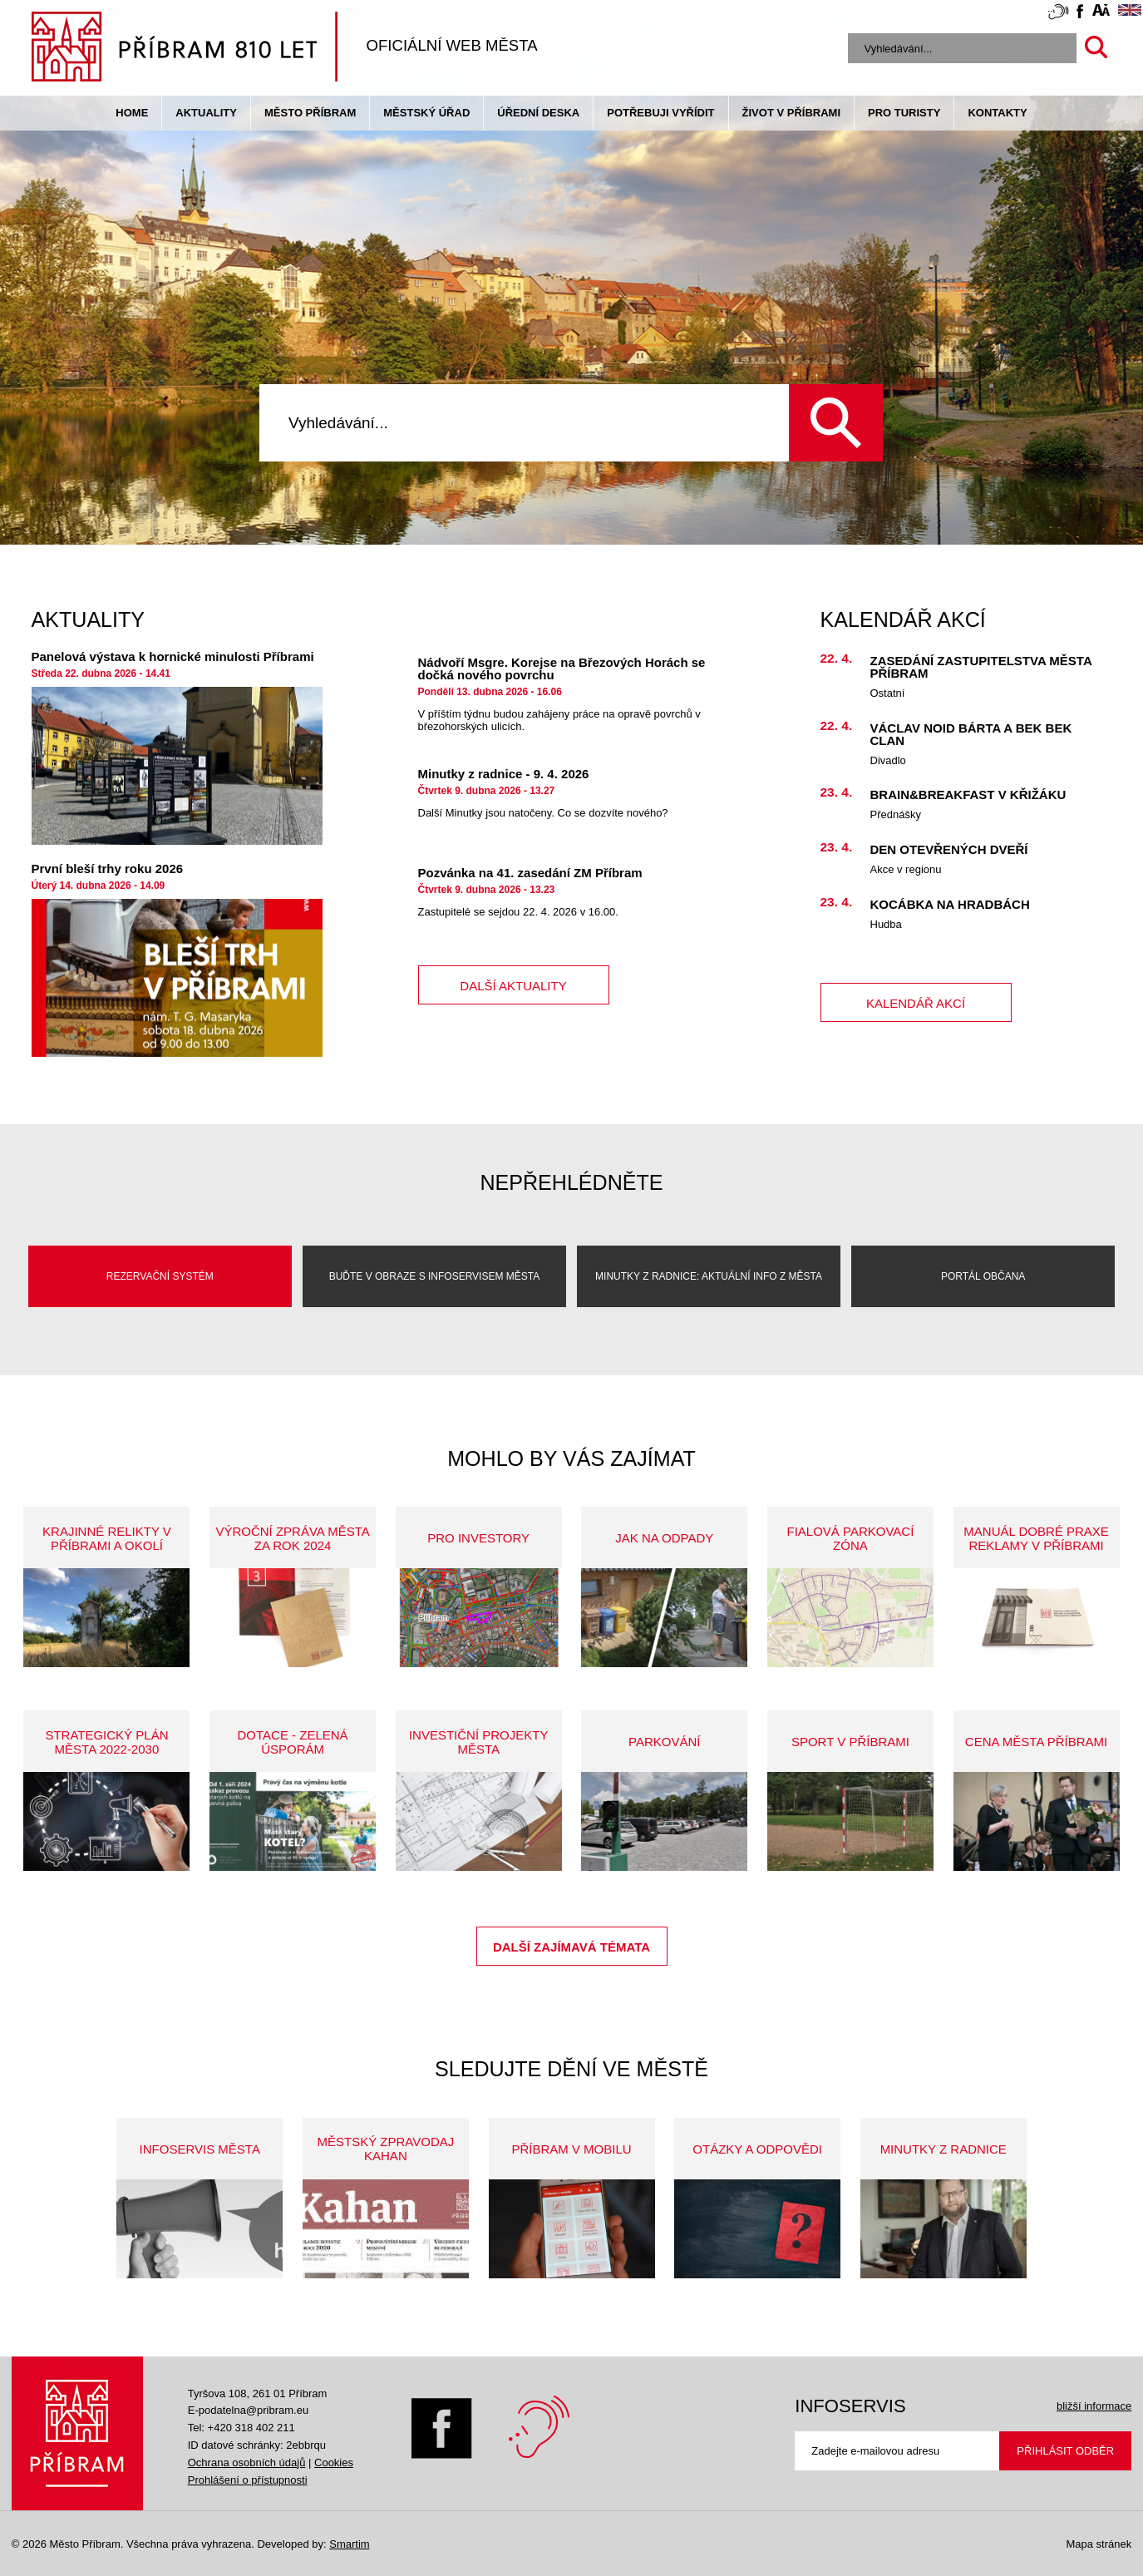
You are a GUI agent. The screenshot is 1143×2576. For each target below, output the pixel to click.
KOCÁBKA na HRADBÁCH (950, 904)
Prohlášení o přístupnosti (248, 2480)
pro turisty (904, 112)
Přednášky (895, 814)
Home (132, 112)
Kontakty (997, 112)
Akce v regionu (906, 869)
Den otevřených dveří (949, 849)
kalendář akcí (915, 1003)
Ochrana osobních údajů (247, 2462)
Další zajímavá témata (571, 1947)
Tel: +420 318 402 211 (241, 2427)
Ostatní (887, 693)
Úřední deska (538, 112)
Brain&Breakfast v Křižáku (968, 794)
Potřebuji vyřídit (660, 112)
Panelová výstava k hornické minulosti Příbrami (173, 656)
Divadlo (888, 760)
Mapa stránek (1098, 2544)
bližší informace (1094, 2406)
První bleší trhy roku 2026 (108, 868)
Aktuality (206, 112)
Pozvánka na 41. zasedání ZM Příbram (530, 873)
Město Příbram (310, 112)
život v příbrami (791, 112)
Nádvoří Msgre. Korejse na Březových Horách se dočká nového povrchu (562, 668)
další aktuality (513, 986)
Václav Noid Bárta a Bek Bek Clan (971, 734)
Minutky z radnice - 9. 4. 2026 (503, 774)
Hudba (886, 924)
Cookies (333, 2462)
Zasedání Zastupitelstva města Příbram (981, 667)
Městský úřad (426, 112)
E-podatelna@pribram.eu (248, 2410)
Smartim (349, 2544)
